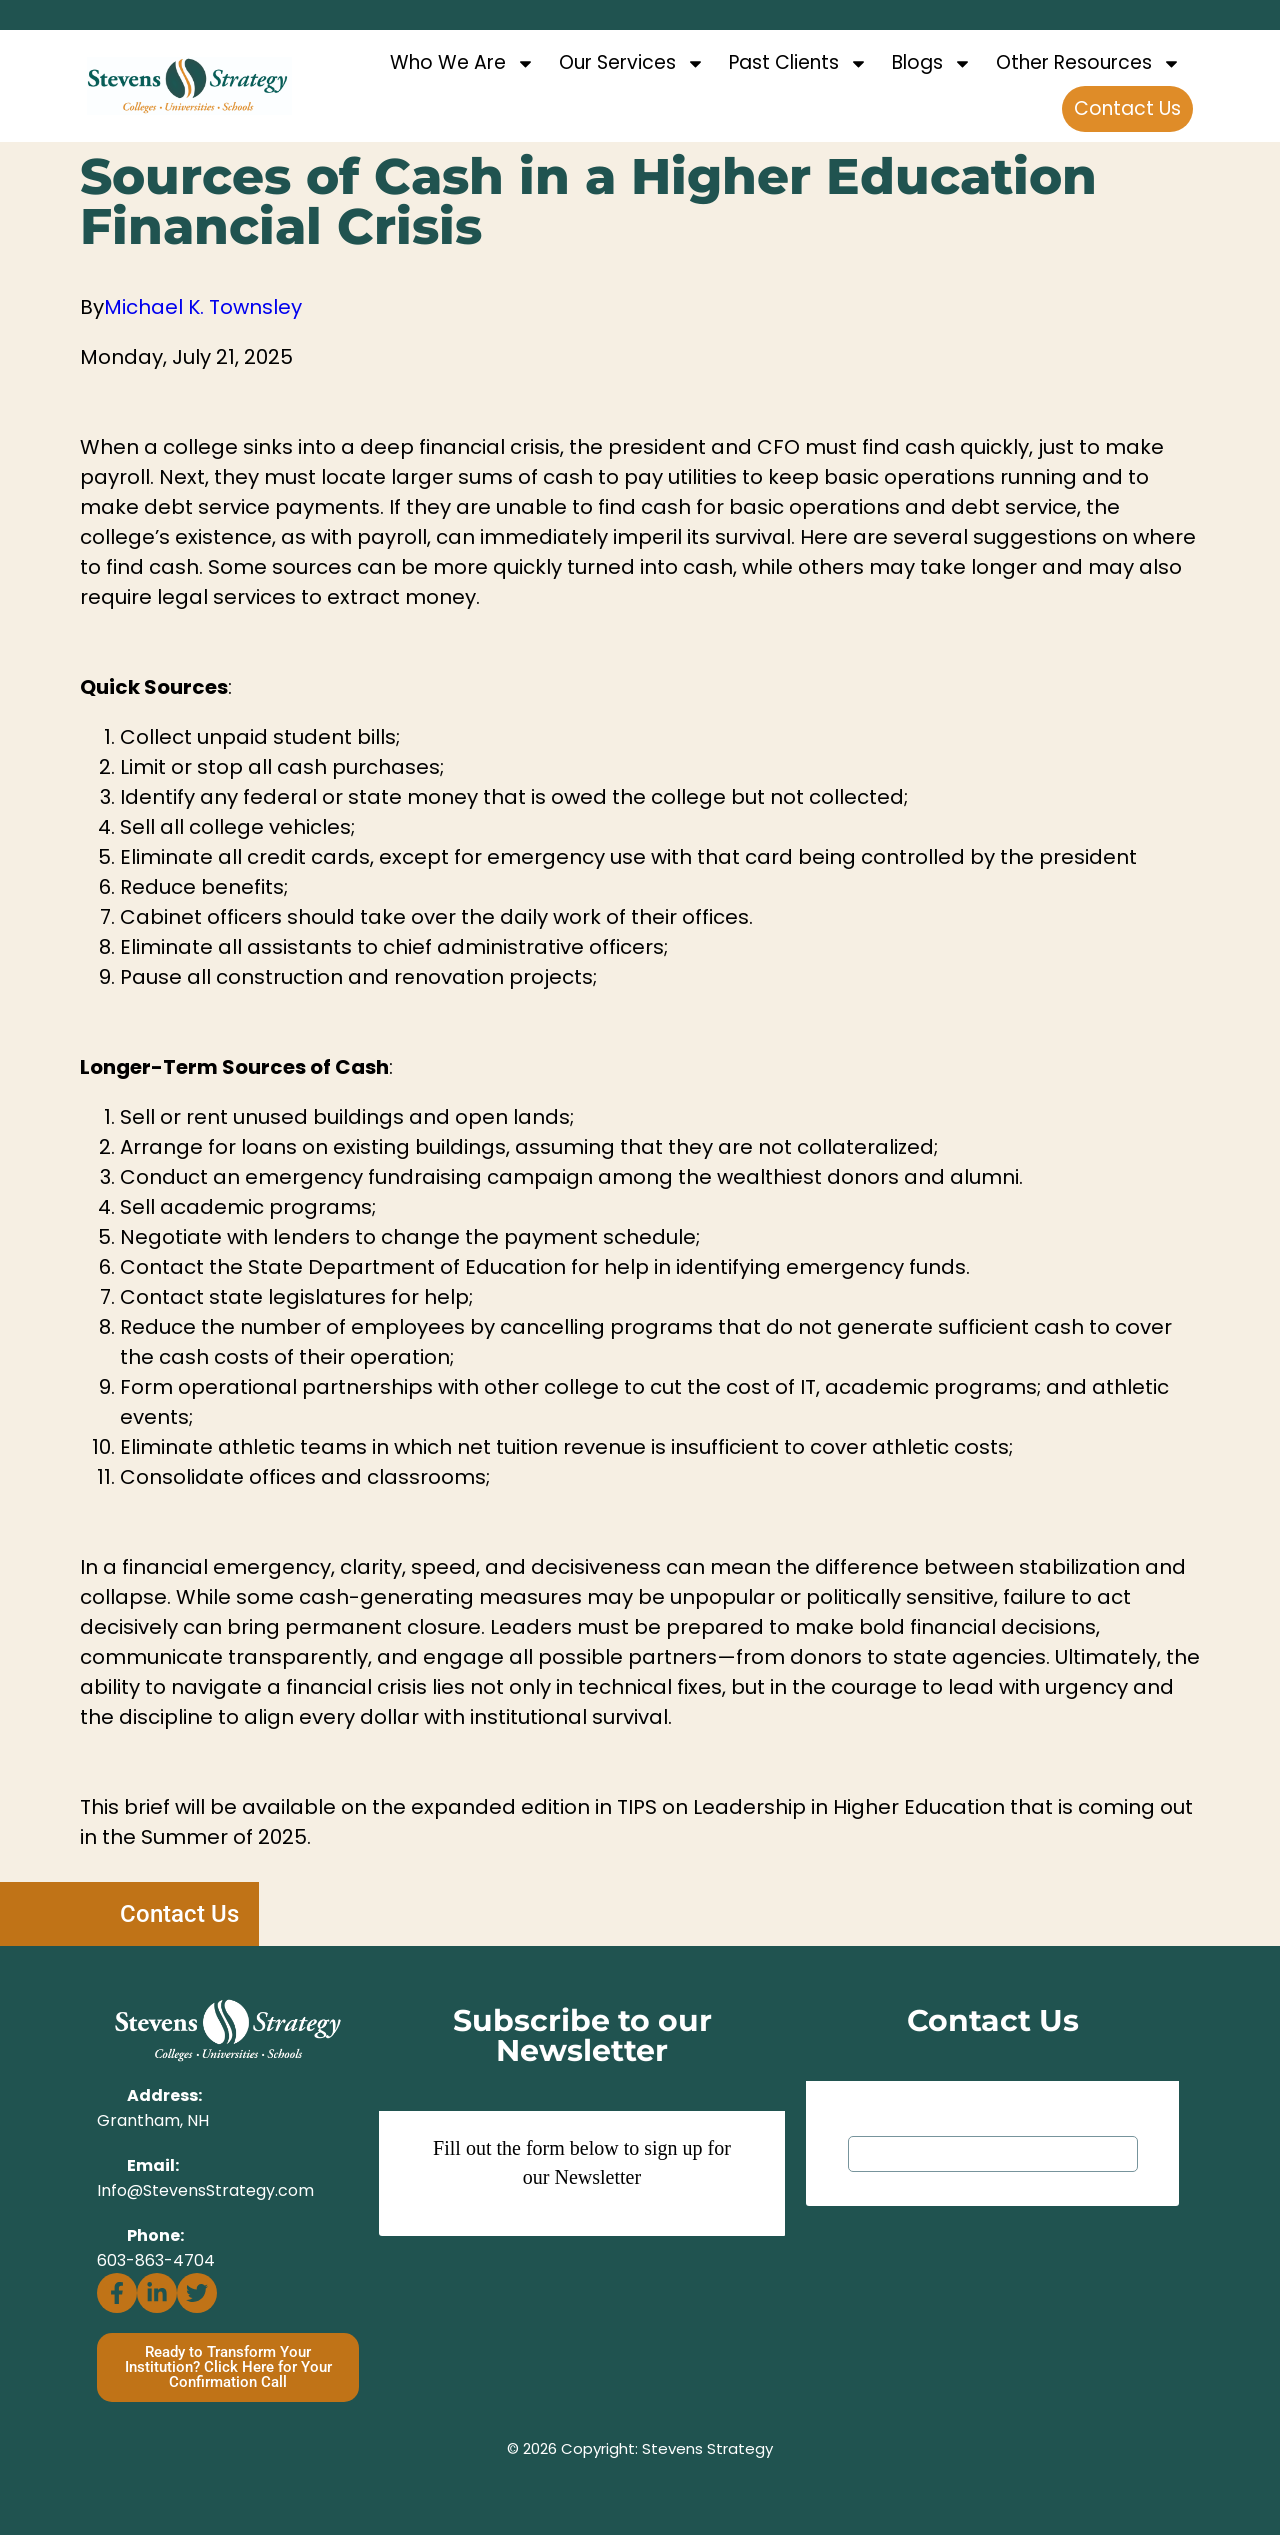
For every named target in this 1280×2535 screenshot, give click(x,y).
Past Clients (798, 63)
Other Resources (1088, 63)
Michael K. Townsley (203, 307)
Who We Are (462, 63)
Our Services (632, 63)
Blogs (932, 63)
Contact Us (1127, 108)
